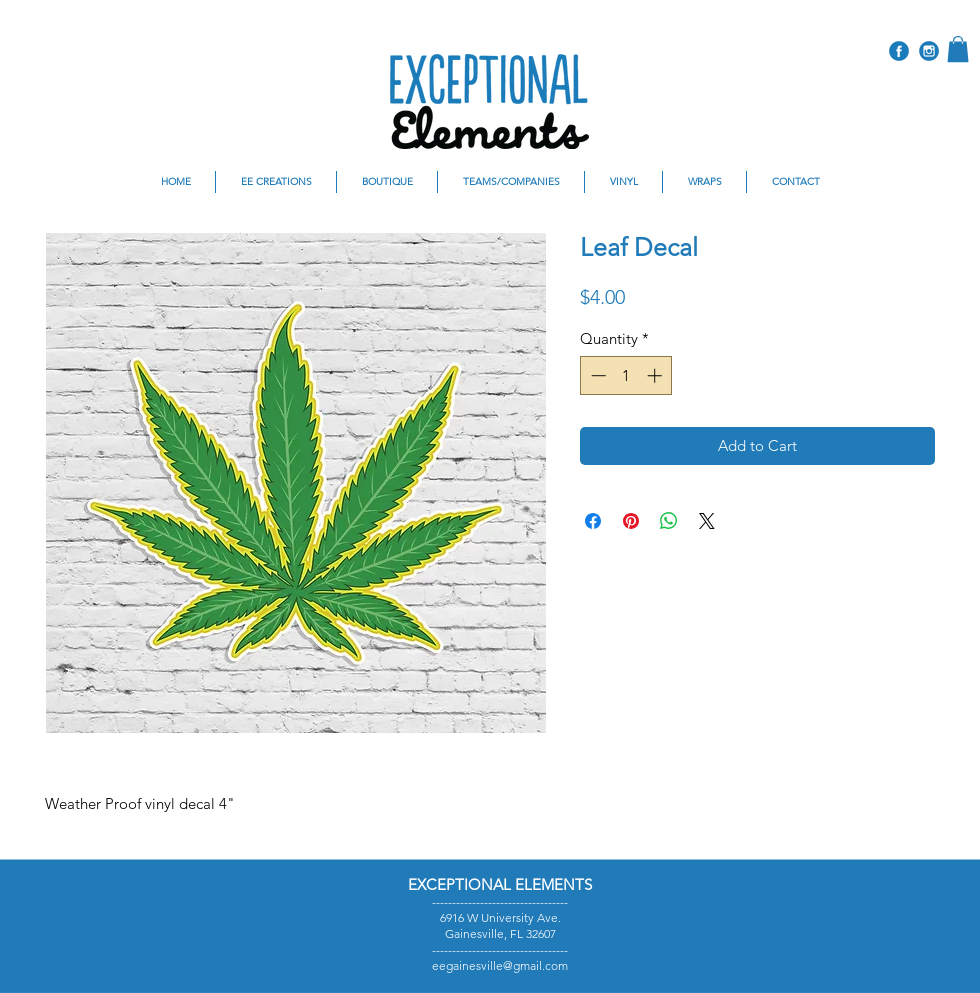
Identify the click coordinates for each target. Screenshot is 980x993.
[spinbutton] (626, 375)
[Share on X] (707, 521)
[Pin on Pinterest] (631, 521)
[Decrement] (596, 375)
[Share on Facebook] (593, 521)
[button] (958, 49)
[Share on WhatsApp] (669, 521)
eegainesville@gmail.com (500, 965)
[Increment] (656, 375)
